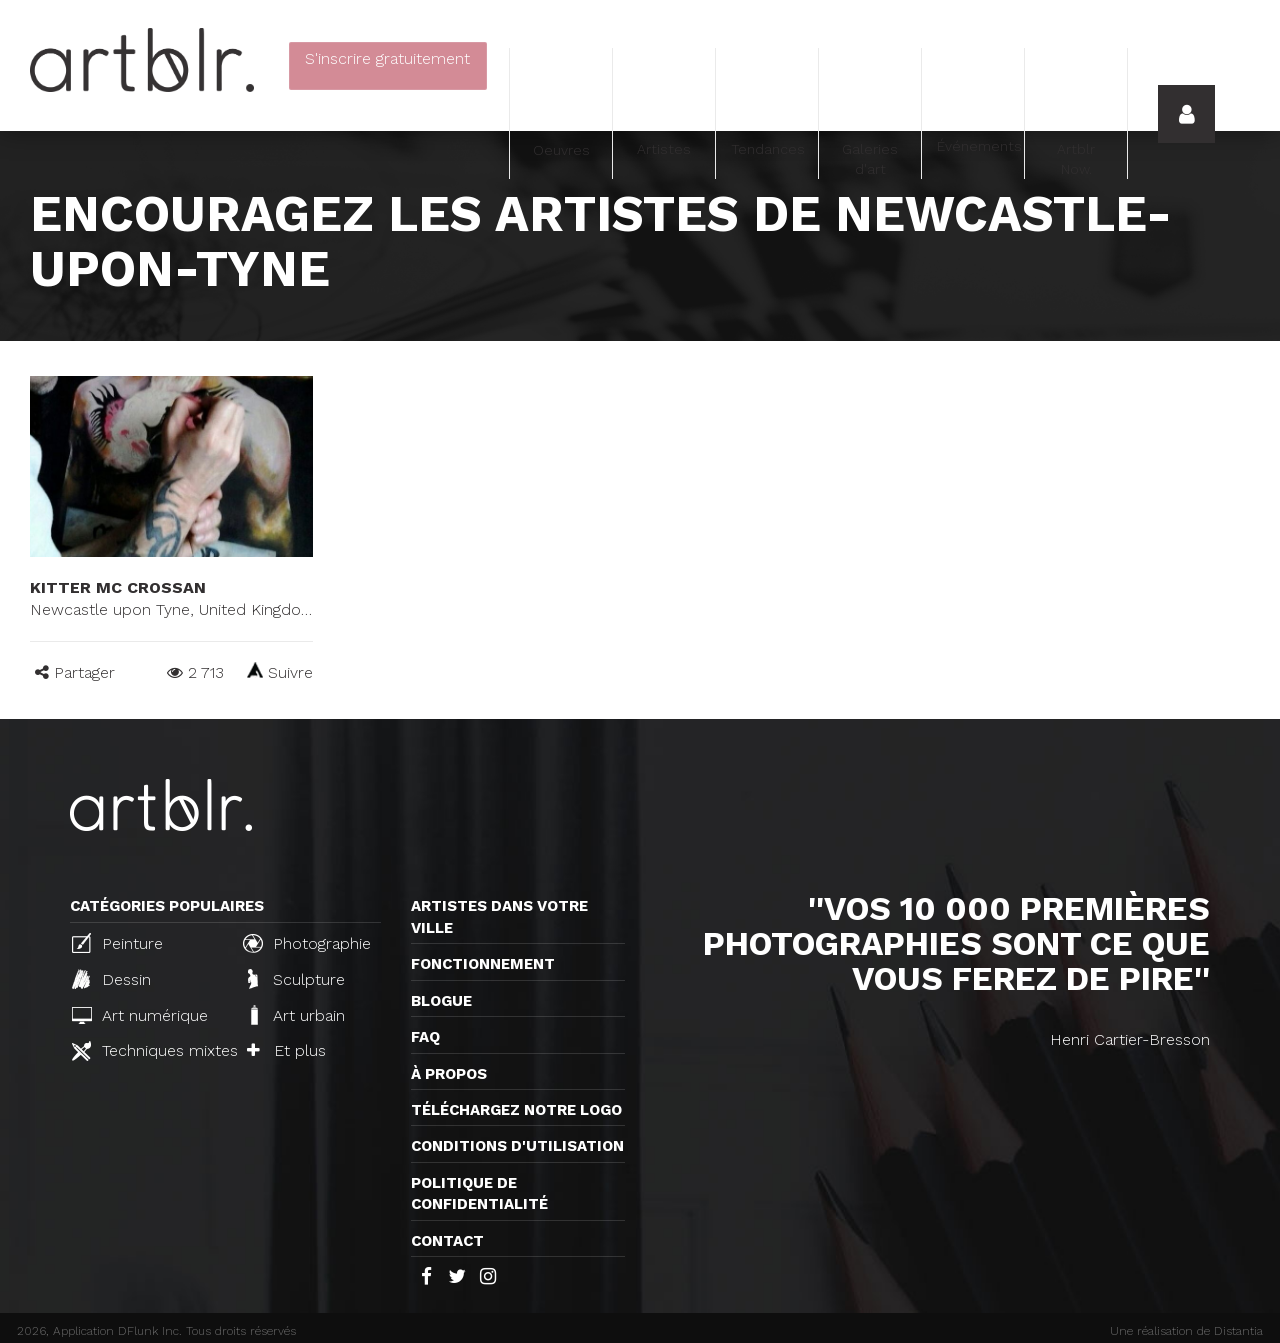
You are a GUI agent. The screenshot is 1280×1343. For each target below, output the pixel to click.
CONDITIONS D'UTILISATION (517, 1146)
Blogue (441, 1001)
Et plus (286, 1050)
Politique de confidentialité (479, 1193)
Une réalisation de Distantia (1186, 1331)
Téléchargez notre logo (516, 1110)
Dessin (111, 979)
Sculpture (296, 979)
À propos (449, 1074)
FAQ (425, 1037)
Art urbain (296, 1015)
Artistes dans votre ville (499, 916)
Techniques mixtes (149, 1051)
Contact (447, 1241)
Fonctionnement (483, 964)
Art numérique (140, 1015)
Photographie (307, 943)
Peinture (117, 943)
